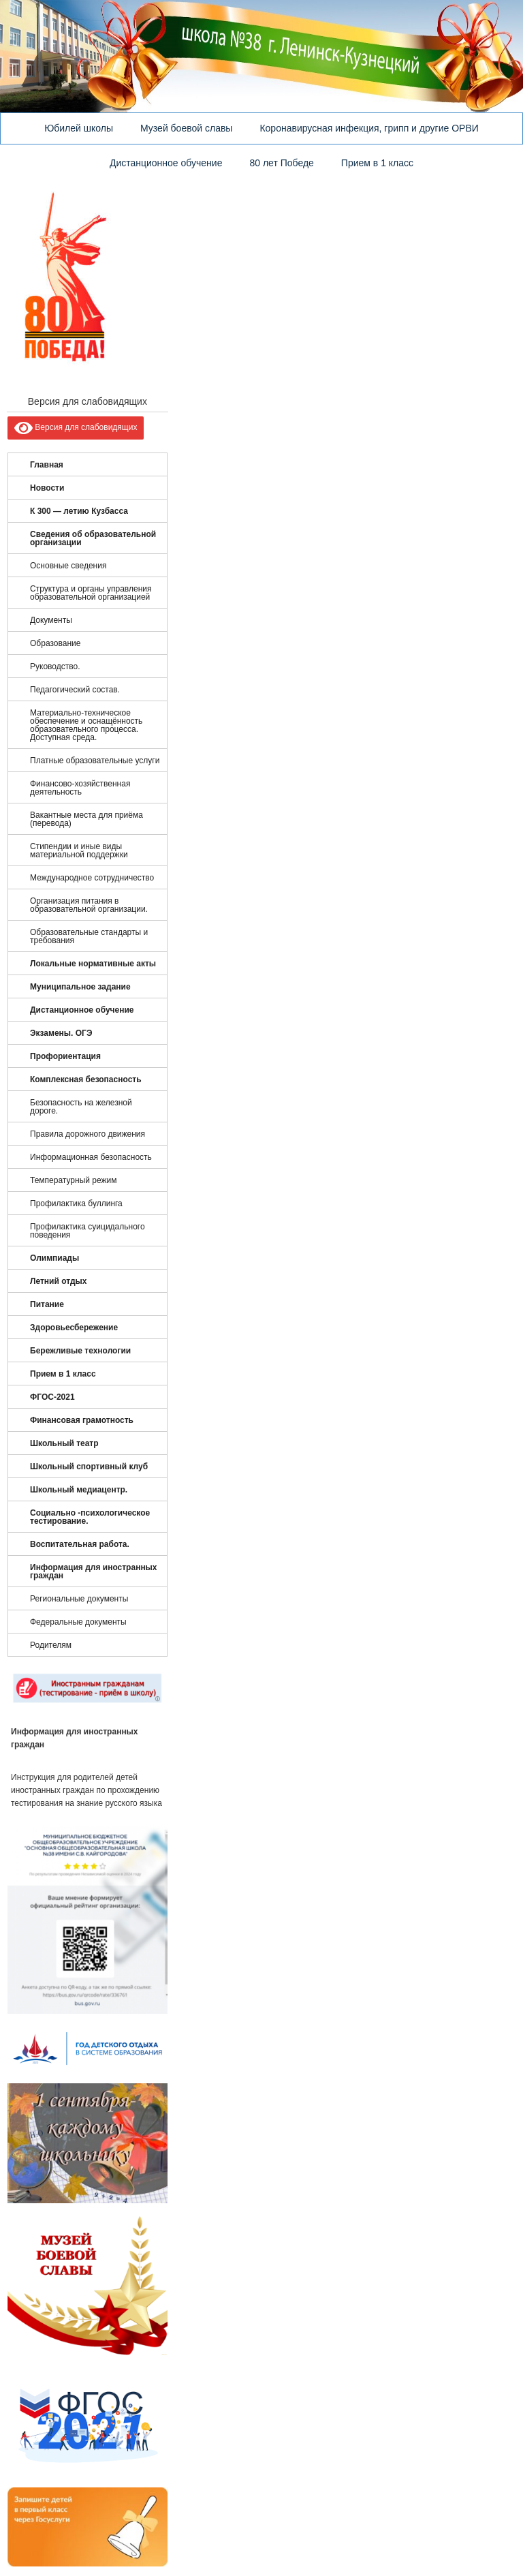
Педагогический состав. (75, 689)
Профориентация (65, 1056)
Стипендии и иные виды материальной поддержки (79, 850)
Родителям (51, 1645)
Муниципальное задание (80, 987)
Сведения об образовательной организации (93, 538)
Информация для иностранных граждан (93, 1571)
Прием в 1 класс (377, 162)
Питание (47, 1304)
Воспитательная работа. (79, 1544)
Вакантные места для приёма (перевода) (86, 819)
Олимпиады (54, 1258)
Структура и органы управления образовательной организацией (90, 593)
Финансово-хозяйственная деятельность (80, 788)
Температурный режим (73, 1180)
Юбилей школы (78, 128)
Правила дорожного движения (87, 1134)
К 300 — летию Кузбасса (79, 511)
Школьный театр (64, 1443)
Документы (51, 620)
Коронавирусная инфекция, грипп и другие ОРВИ (368, 128)
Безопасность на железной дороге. (81, 1107)
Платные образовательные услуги (94, 760)
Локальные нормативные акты (93, 963)
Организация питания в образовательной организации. (89, 905)
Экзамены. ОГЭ (61, 1033)
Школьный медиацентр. (78, 1489)
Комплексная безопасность (86, 1079)
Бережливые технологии (80, 1350)
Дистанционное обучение (166, 162)
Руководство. (55, 666)
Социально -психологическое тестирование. (90, 1517)
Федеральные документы (78, 1622)
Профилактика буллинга (76, 1203)
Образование (55, 643)
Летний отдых (58, 1281)
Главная (46, 465)
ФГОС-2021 (52, 1397)
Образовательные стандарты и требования (89, 936)
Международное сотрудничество (92, 878)
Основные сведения (68, 565)
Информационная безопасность (91, 1157)
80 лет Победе (281, 162)
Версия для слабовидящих (75, 428)
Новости (47, 488)
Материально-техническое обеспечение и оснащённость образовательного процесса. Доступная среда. (86, 725)
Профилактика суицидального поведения (87, 1231)
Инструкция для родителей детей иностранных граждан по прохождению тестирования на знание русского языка (86, 1790)
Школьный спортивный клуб (89, 1466)
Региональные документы (79, 1599)
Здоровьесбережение (74, 1327)
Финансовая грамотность (81, 1420)
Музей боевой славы (186, 128)
